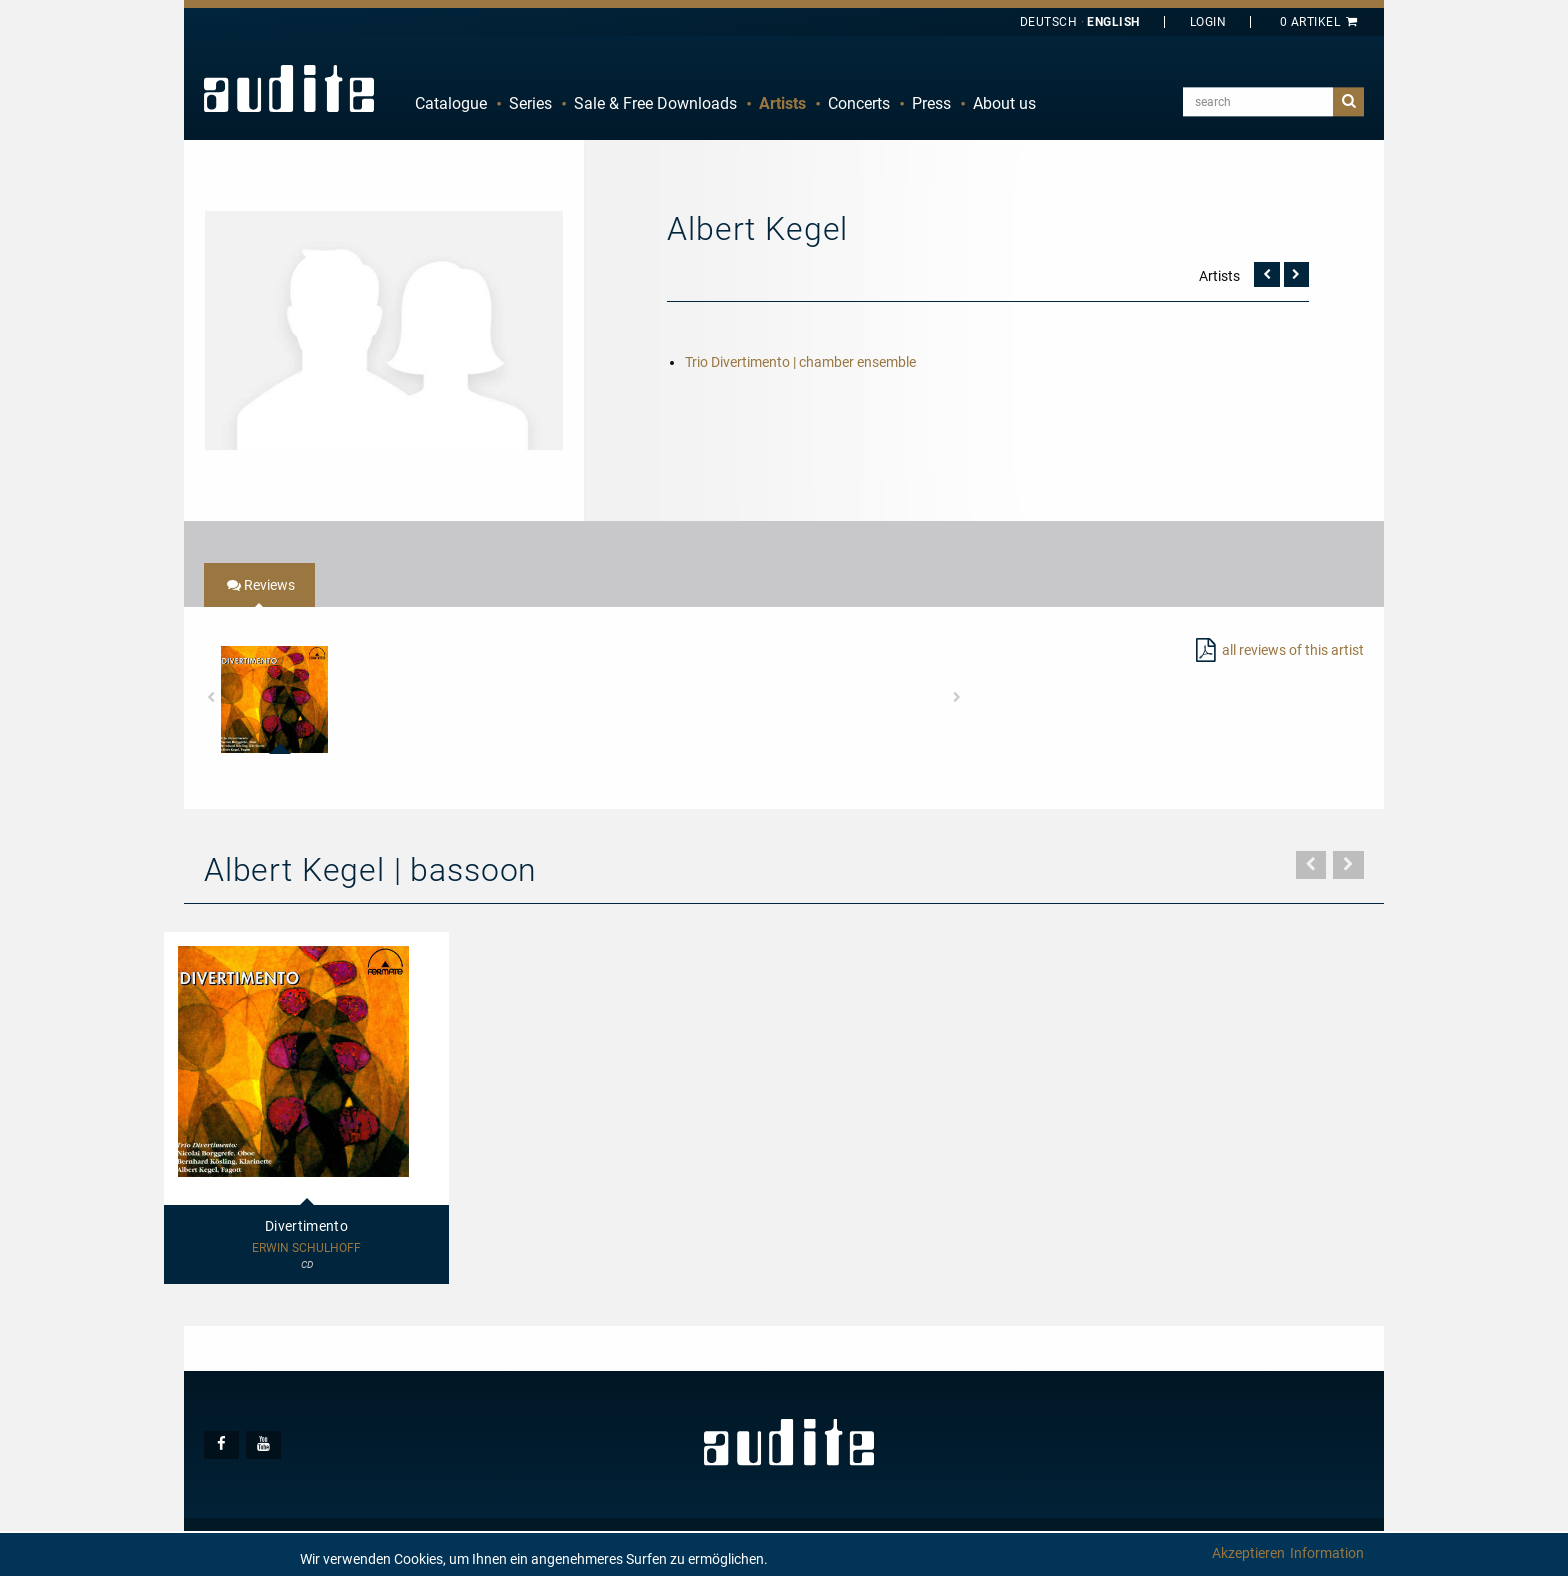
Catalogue (451, 103)
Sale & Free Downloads (655, 103)
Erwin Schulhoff (306, 1248)
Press (931, 103)
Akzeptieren (1248, 1553)
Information (1327, 1553)
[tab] (259, 585)
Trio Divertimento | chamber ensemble (800, 362)
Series (530, 103)
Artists (782, 103)
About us (1004, 103)
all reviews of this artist (1293, 650)
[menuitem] (451, 104)
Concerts (859, 103)
